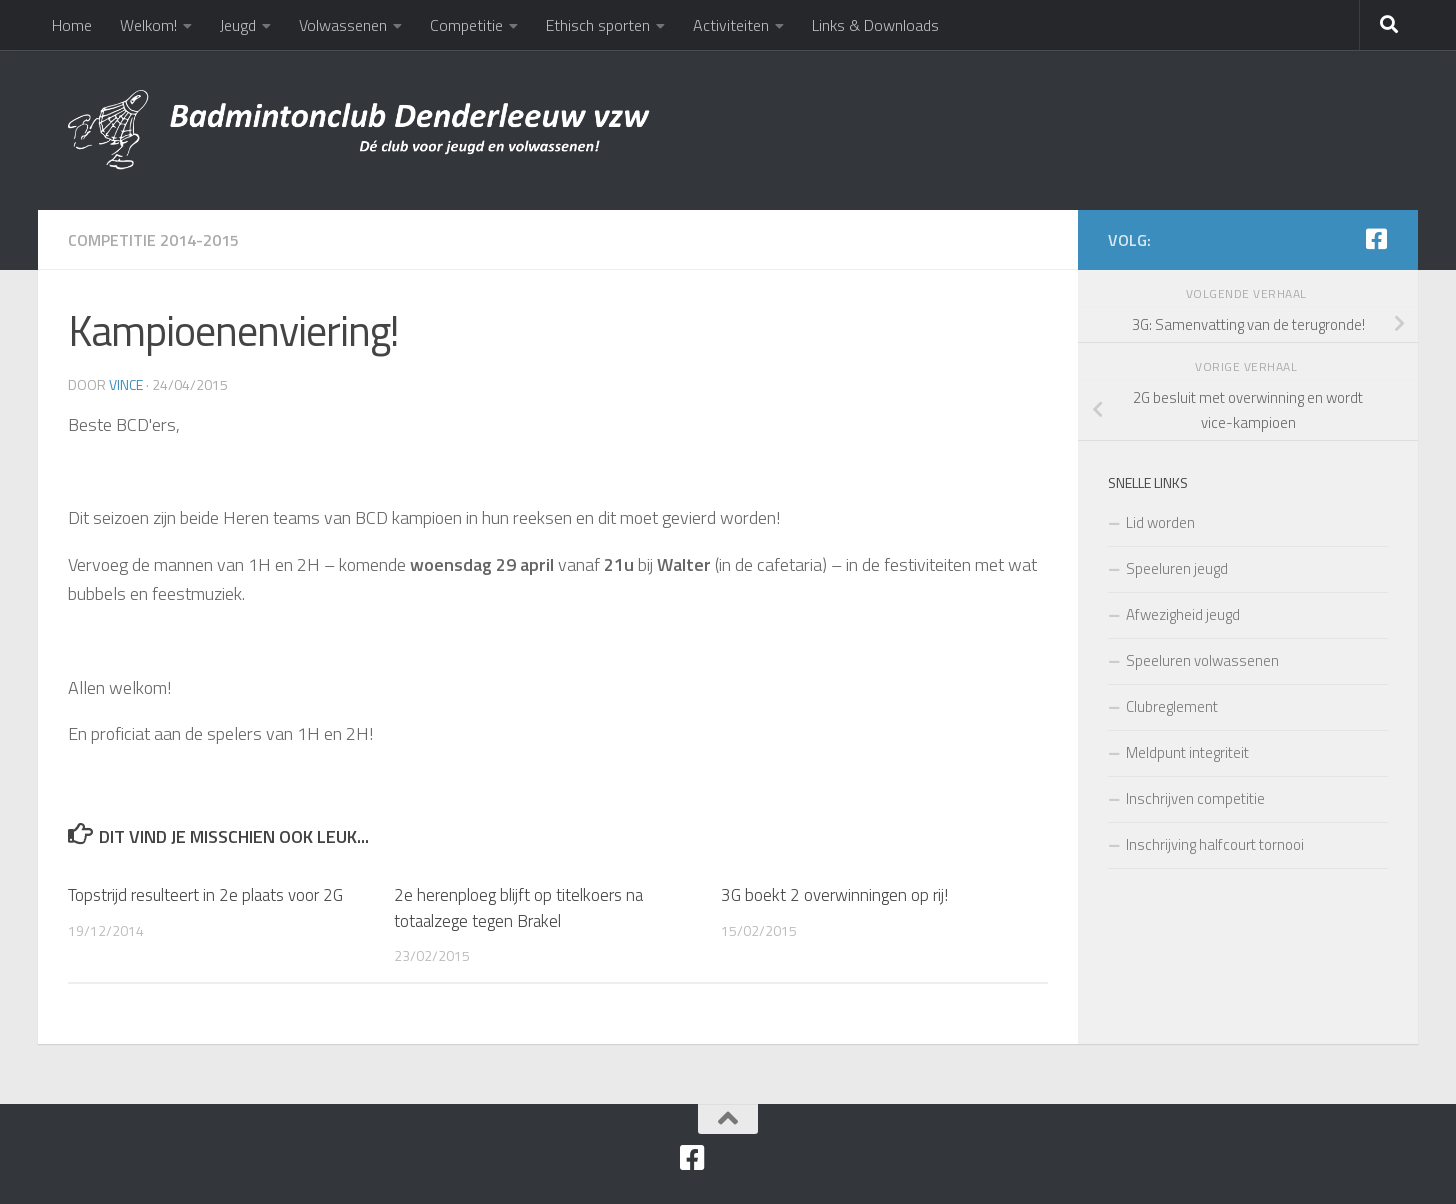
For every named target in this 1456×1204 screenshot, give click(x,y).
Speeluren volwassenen (1202, 660)
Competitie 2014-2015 (153, 240)
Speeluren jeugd (1177, 568)
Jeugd (238, 25)
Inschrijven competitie (1195, 798)
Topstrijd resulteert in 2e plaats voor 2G (205, 895)
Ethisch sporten (598, 25)
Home (72, 25)
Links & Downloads (875, 25)
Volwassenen (343, 25)
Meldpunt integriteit (1187, 752)
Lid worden (1160, 522)
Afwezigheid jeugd (1183, 614)
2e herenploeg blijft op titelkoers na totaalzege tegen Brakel (518, 908)
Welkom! (148, 25)
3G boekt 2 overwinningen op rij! (834, 895)
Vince (126, 384)
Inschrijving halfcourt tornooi (1215, 844)
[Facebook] (1376, 239)
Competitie (466, 25)
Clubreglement (1172, 706)
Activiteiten (731, 25)
